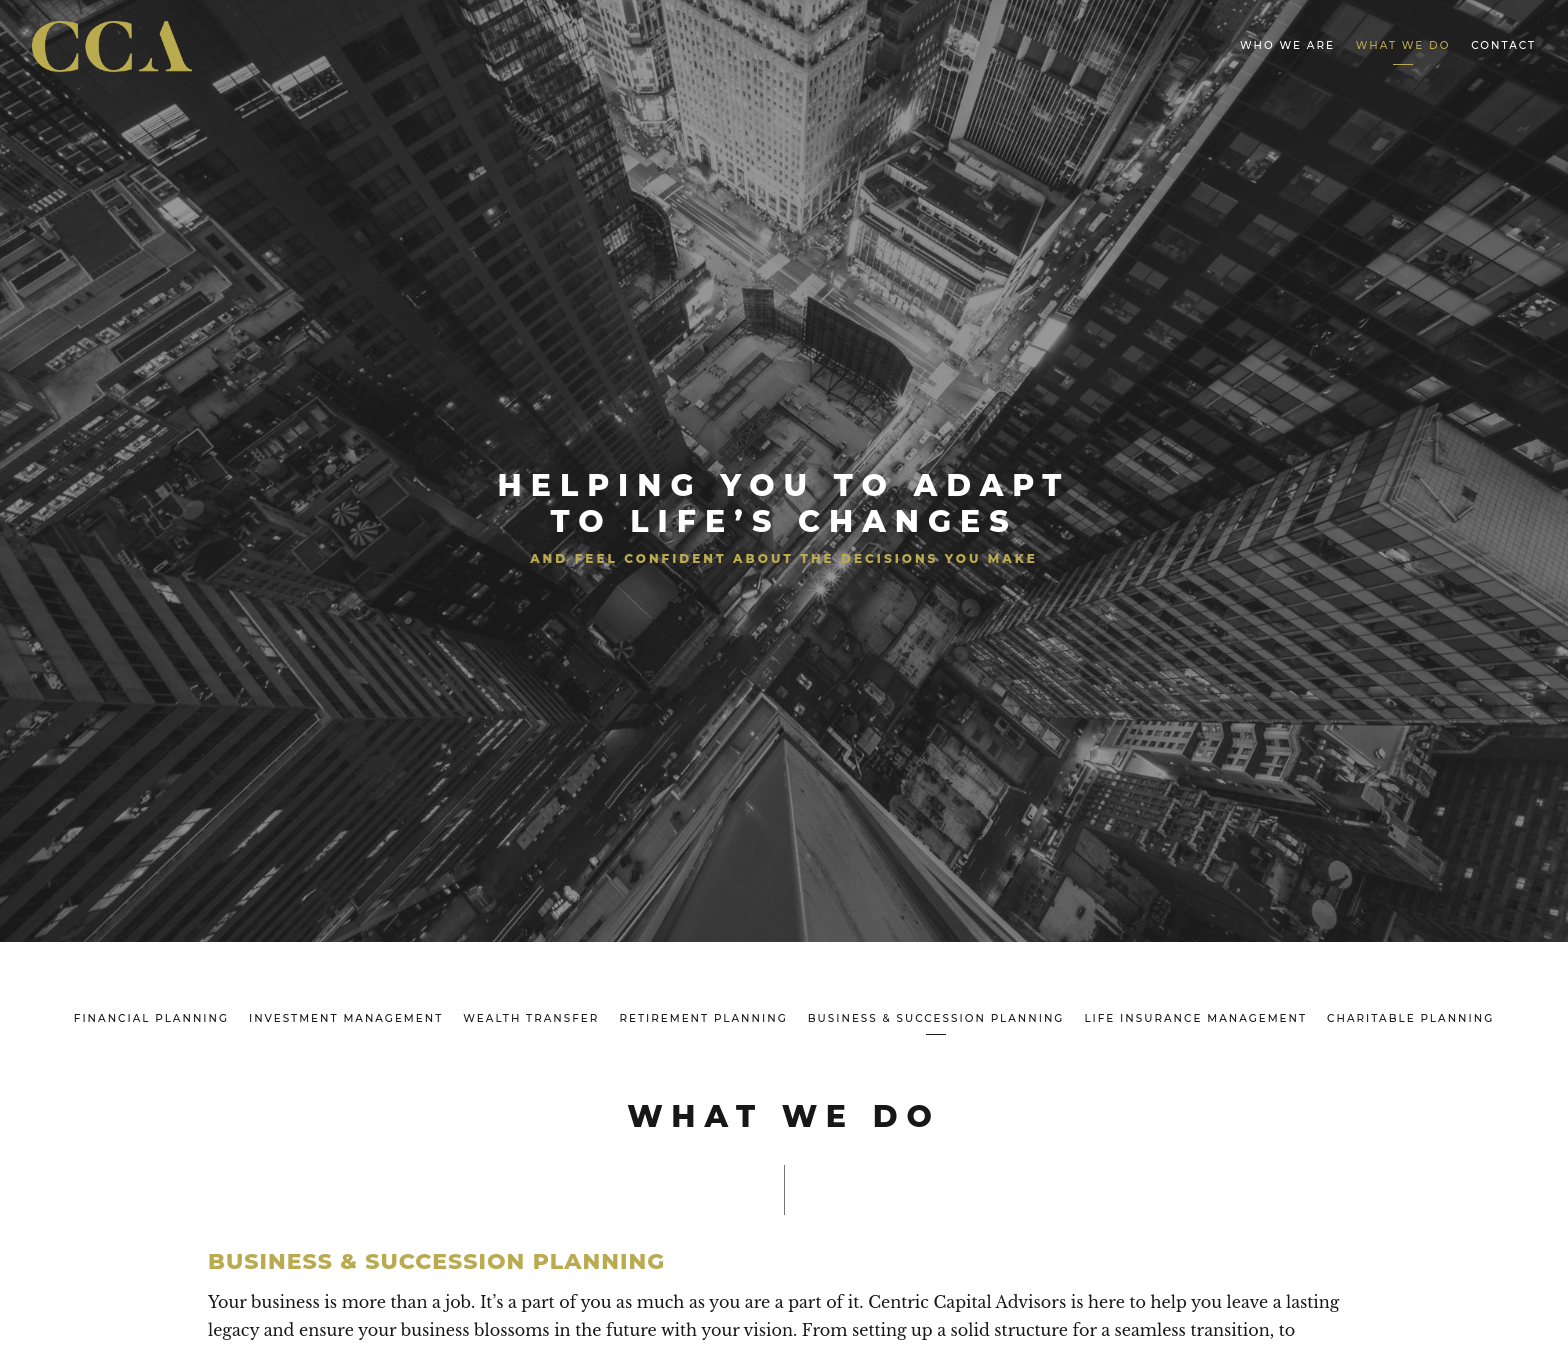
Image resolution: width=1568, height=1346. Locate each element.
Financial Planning (151, 1018)
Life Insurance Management (1195, 1018)
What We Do (1403, 45)
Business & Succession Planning (936, 1018)
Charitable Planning (1410, 1018)
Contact (1503, 45)
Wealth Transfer (531, 1018)
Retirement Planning (703, 1018)
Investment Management (346, 1018)
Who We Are (1287, 45)
